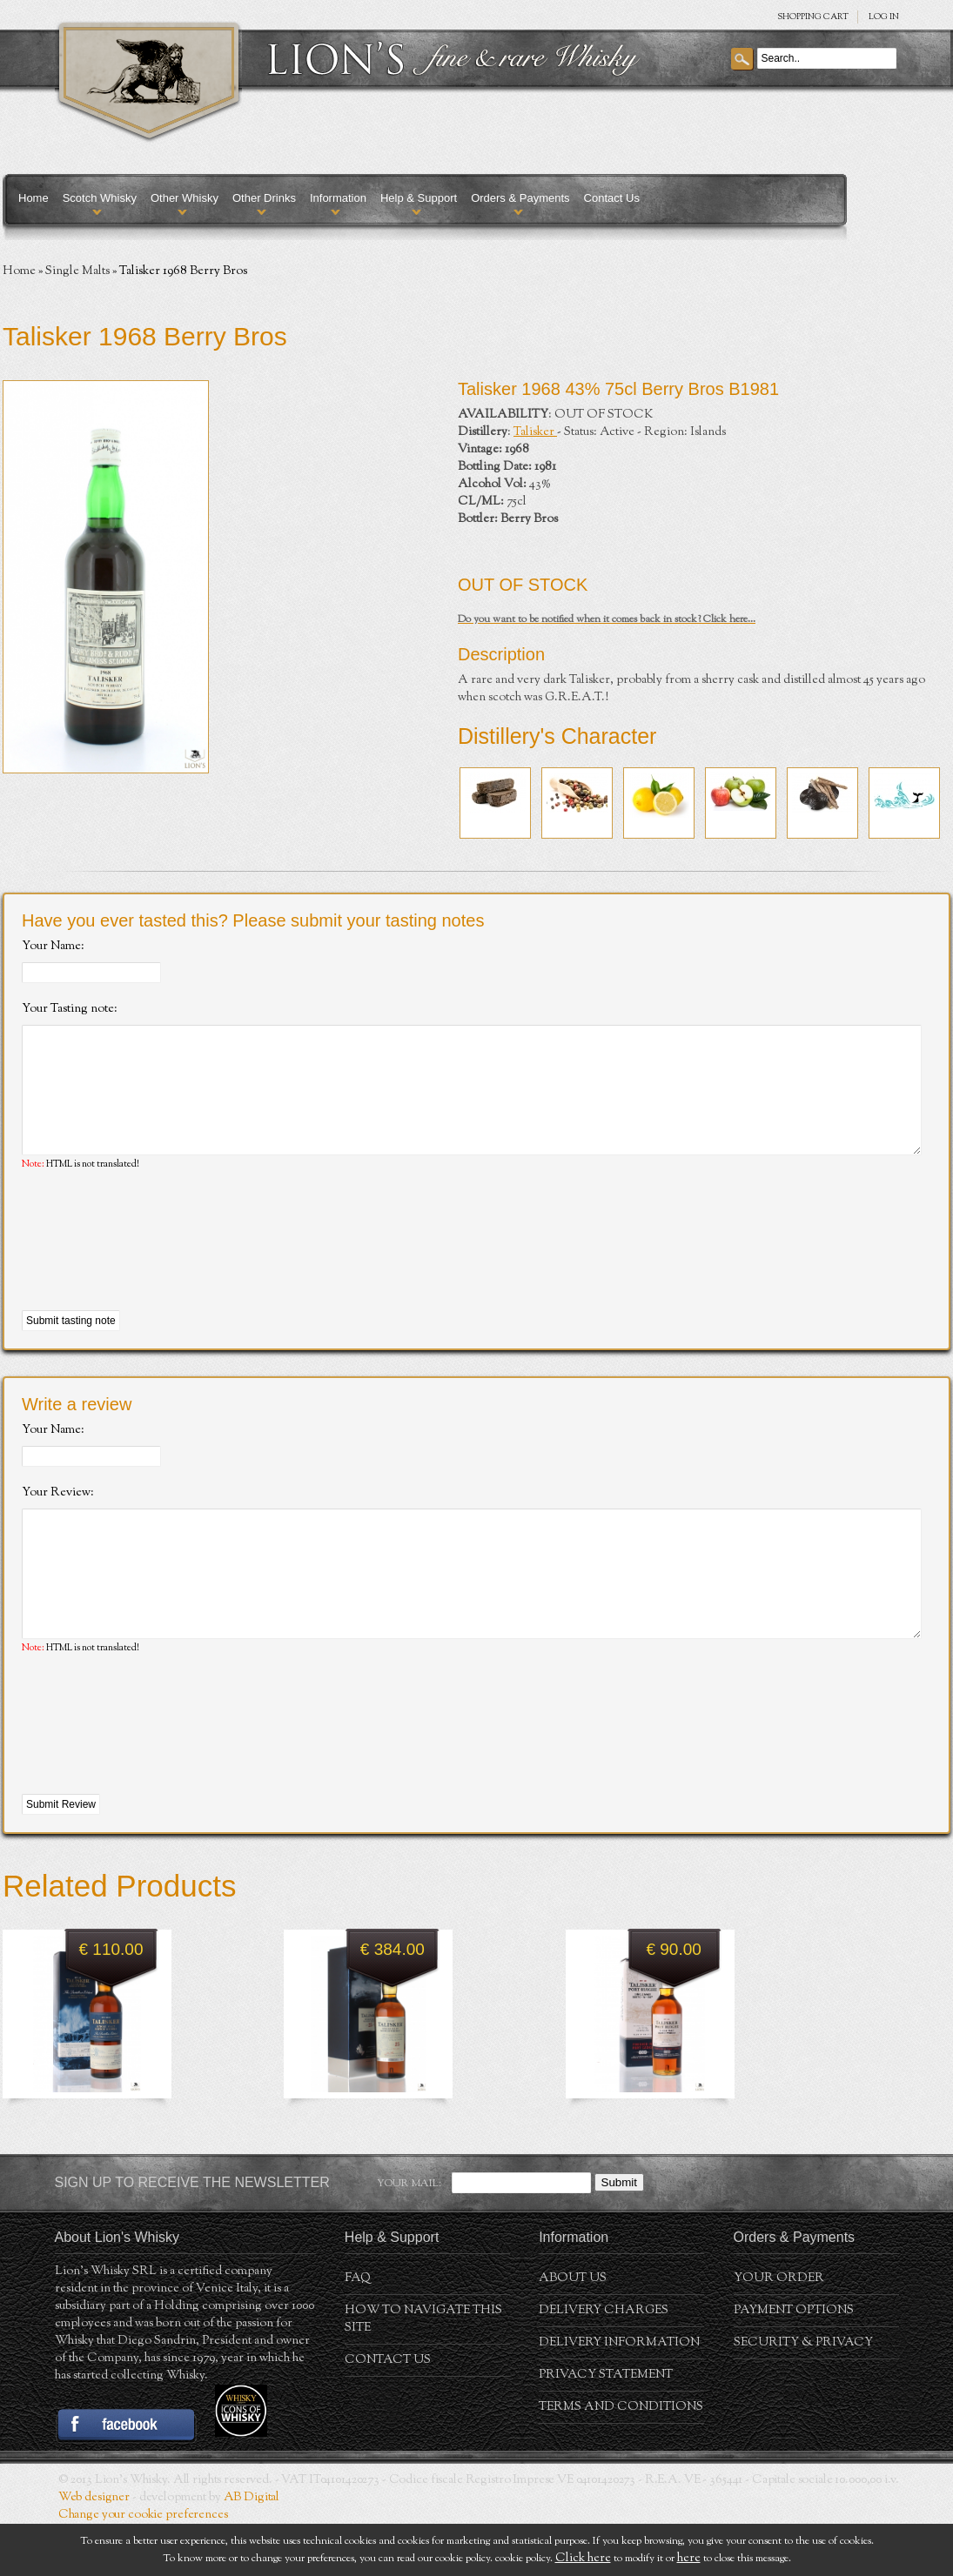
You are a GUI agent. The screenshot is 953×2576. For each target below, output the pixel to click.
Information (338, 197)
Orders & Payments (520, 197)
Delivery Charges (603, 2363)
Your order (779, 2330)
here (689, 2558)
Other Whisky (184, 197)
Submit (619, 2234)
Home (33, 197)
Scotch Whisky (100, 197)
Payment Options (794, 2363)
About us (573, 2330)
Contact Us (612, 197)
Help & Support (418, 197)
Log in (884, 16)
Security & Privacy (803, 2395)
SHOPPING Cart (813, 16)
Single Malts (77, 271)
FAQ (358, 2330)
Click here (583, 2558)
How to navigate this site (423, 2371)
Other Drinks (264, 197)
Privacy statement (606, 2427)
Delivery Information (619, 2395)
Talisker (535, 432)
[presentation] (154, 1267)
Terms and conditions (621, 2459)
